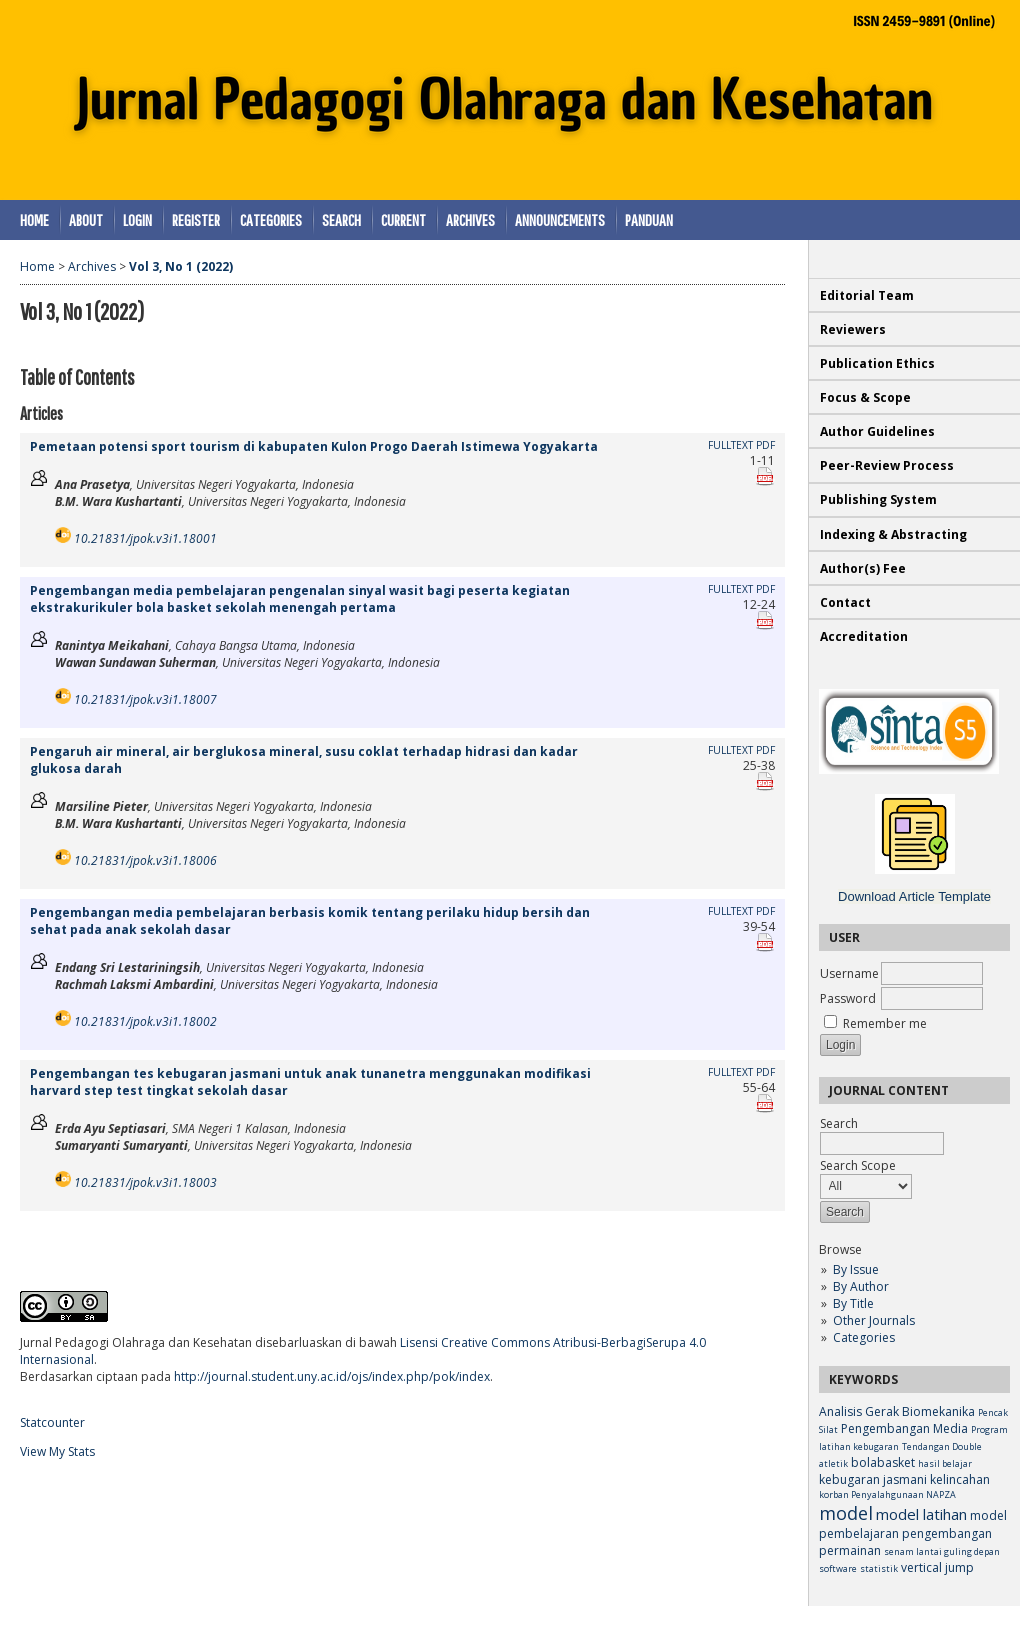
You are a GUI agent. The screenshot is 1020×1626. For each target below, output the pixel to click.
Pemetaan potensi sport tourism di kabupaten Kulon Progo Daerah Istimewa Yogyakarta (314, 446)
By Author (861, 1286)
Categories (864, 1337)
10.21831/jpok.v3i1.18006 (145, 860)
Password (848, 998)
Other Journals (874, 1320)
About (86, 219)
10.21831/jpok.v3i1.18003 (145, 1182)
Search (341, 219)
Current (403, 219)
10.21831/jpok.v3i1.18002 (145, 1021)
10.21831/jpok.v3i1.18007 (145, 699)
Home (34, 219)
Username (849, 973)
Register (196, 219)
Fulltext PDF (741, 445)
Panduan (649, 219)
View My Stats (57, 1451)
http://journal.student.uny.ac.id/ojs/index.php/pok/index (332, 1376)
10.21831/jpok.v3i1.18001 (145, 538)
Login (137, 219)
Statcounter (52, 1422)
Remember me (885, 1023)
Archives (470, 219)
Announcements (560, 219)
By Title (853, 1303)
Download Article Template (914, 896)
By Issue (856, 1269)
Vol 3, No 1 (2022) (181, 266)
